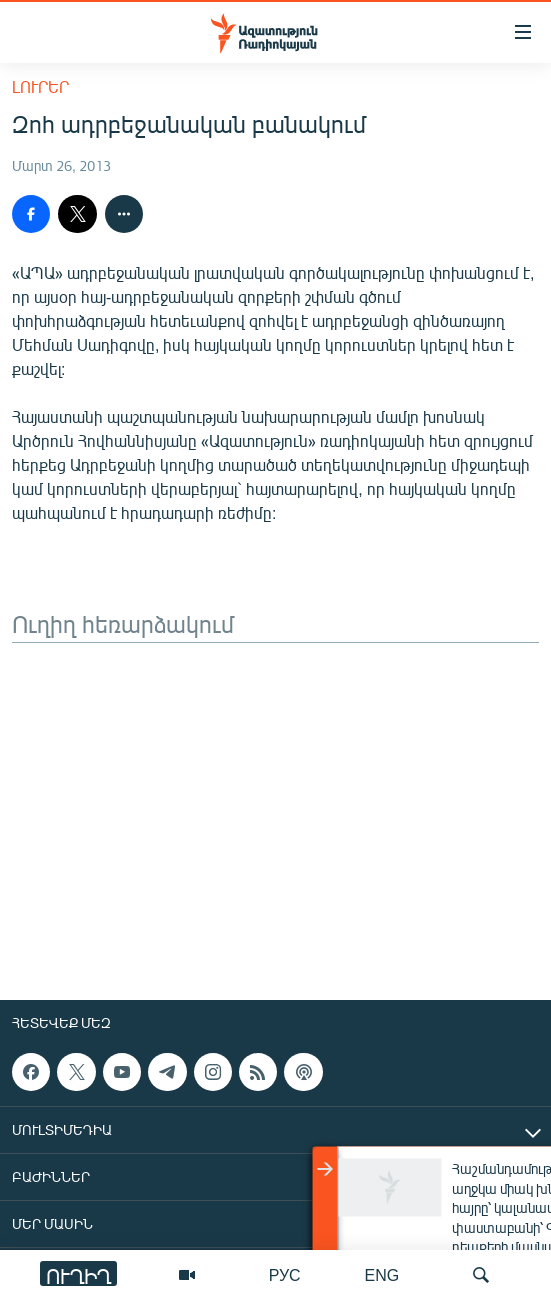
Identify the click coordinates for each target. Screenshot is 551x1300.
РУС (285, 1274)
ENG (382, 1274)
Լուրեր (40, 86)
